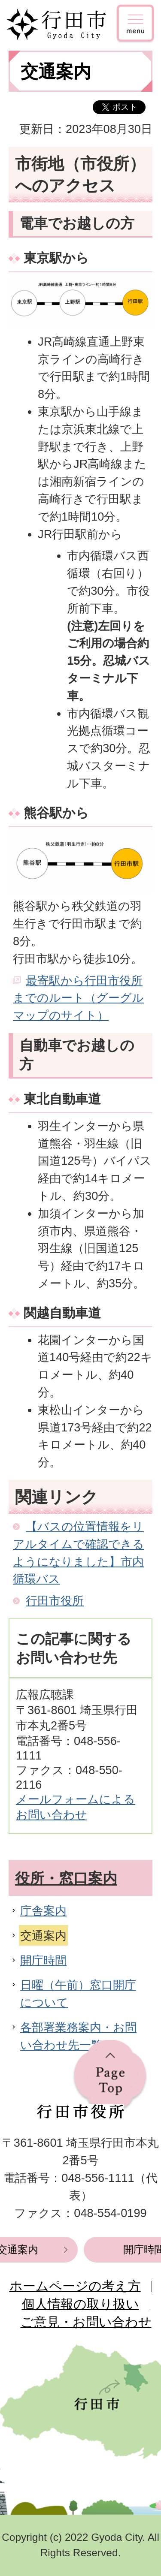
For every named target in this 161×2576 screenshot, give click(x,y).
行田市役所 (55, 1600)
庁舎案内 (43, 1910)
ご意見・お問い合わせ (86, 2322)
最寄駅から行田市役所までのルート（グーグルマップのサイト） (78, 998)
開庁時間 (43, 1960)
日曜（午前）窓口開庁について (78, 1993)
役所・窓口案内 (66, 1878)
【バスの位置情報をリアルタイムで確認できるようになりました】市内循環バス (78, 1552)
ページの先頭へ (110, 2077)
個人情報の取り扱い (80, 2304)
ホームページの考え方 (75, 2286)
